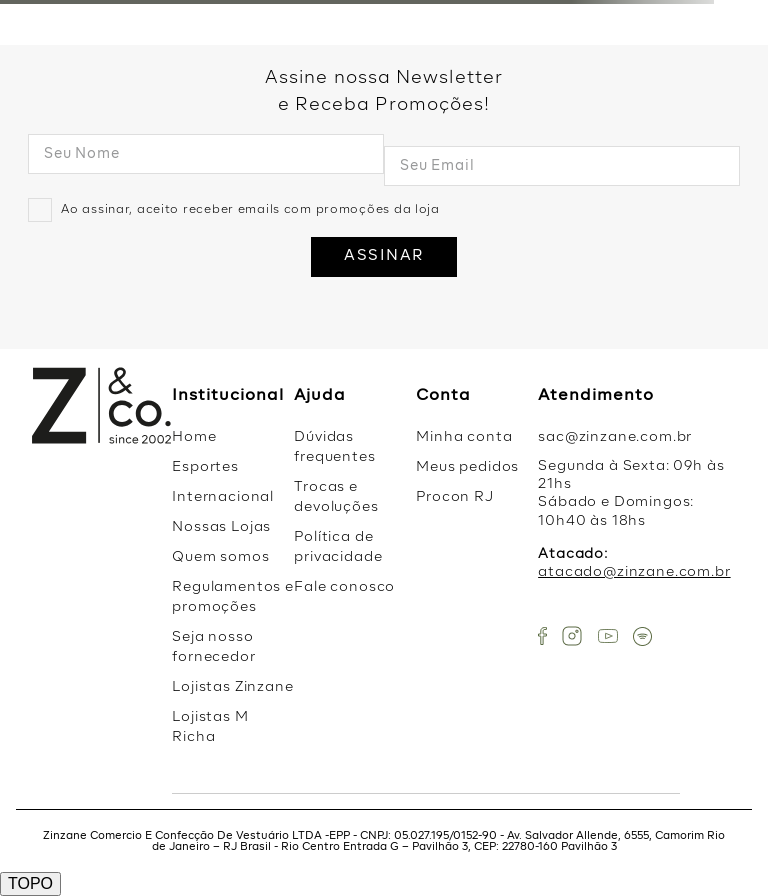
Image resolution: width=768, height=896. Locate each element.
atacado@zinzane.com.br (634, 572)
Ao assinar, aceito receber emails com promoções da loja (250, 210)
